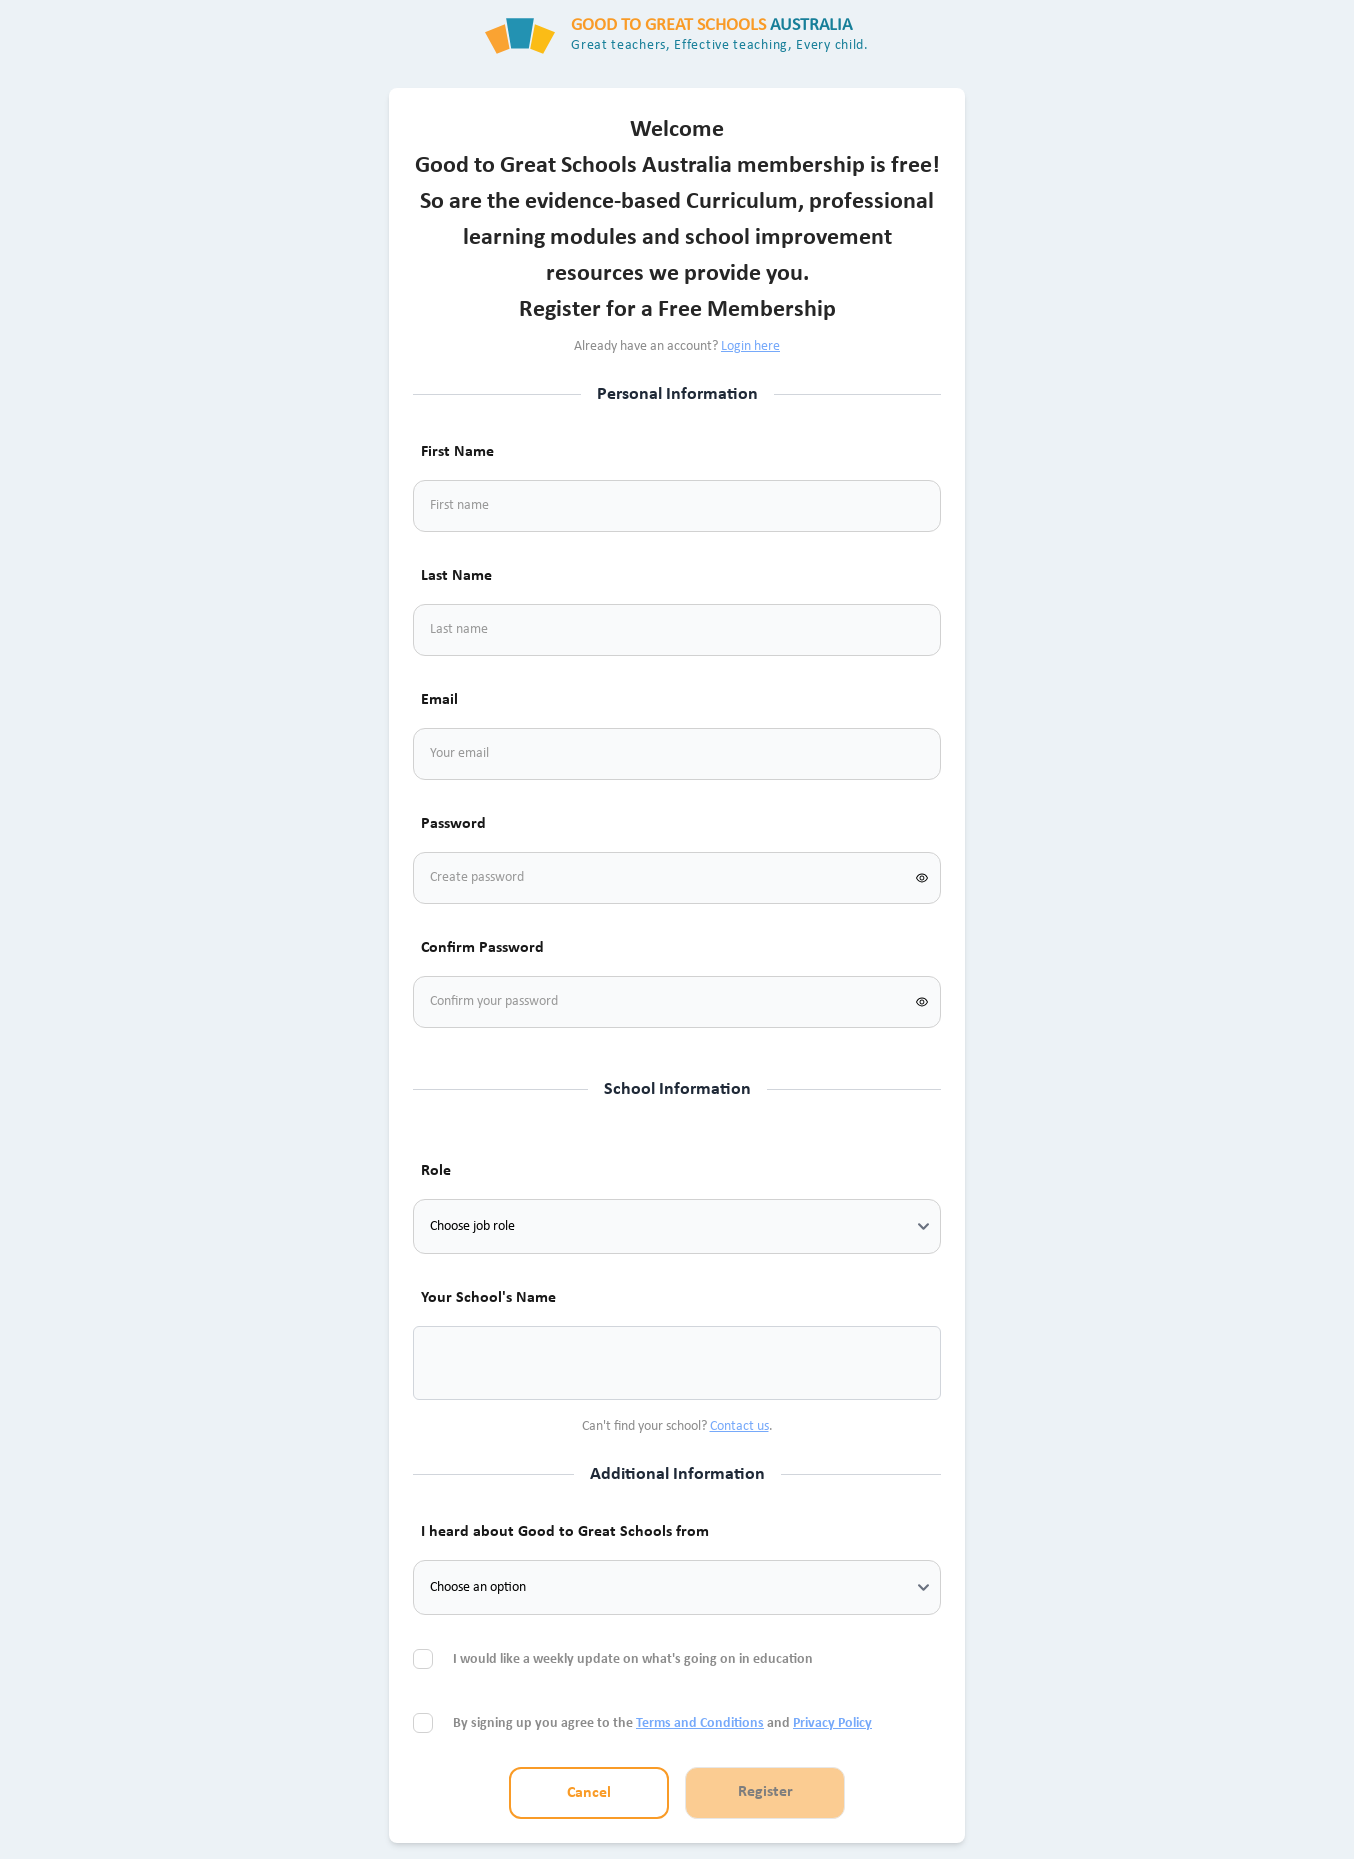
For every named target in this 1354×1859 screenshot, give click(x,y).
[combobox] (453, 1363)
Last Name (456, 576)
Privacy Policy (832, 1723)
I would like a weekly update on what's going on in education (634, 1659)
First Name (457, 452)
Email (439, 700)
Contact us (739, 1426)
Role (436, 1171)
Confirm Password (482, 948)
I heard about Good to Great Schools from (565, 1532)
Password (453, 824)
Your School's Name (488, 1298)
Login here (750, 346)
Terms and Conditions (700, 1723)
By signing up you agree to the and (662, 1723)
